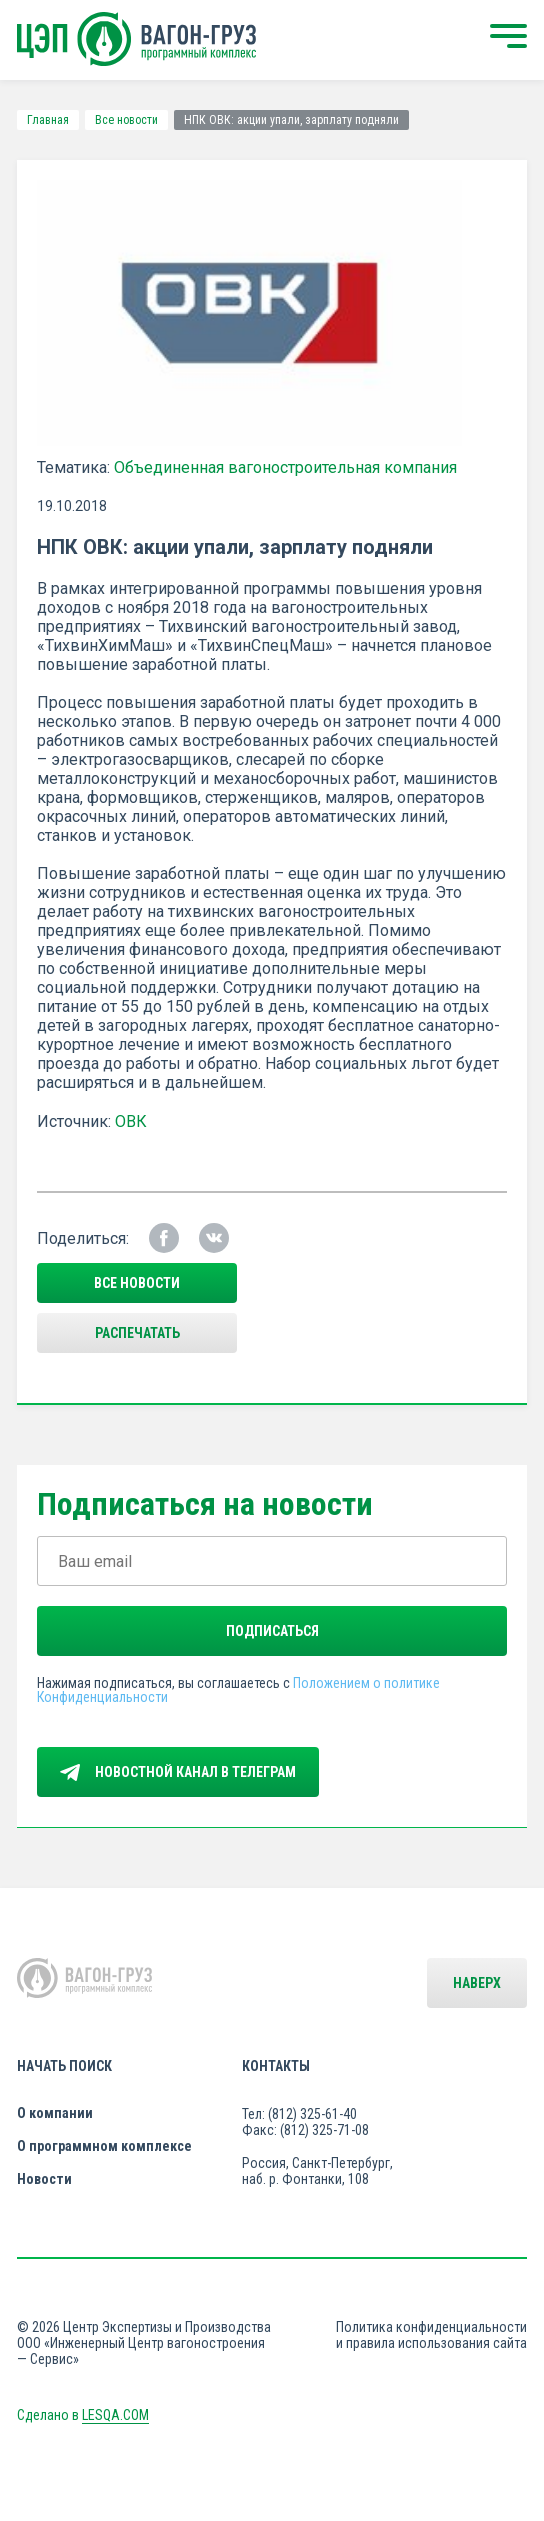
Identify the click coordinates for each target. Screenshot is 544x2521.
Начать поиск (64, 2066)
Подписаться (272, 1631)
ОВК (131, 1121)
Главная (48, 120)
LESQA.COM (115, 2415)
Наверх (477, 1983)
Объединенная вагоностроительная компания (285, 467)
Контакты (276, 2066)
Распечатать (137, 1333)
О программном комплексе (104, 2146)
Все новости (126, 120)
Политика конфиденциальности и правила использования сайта (431, 2335)
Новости (44, 2179)
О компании (55, 2113)
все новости (137, 1283)
